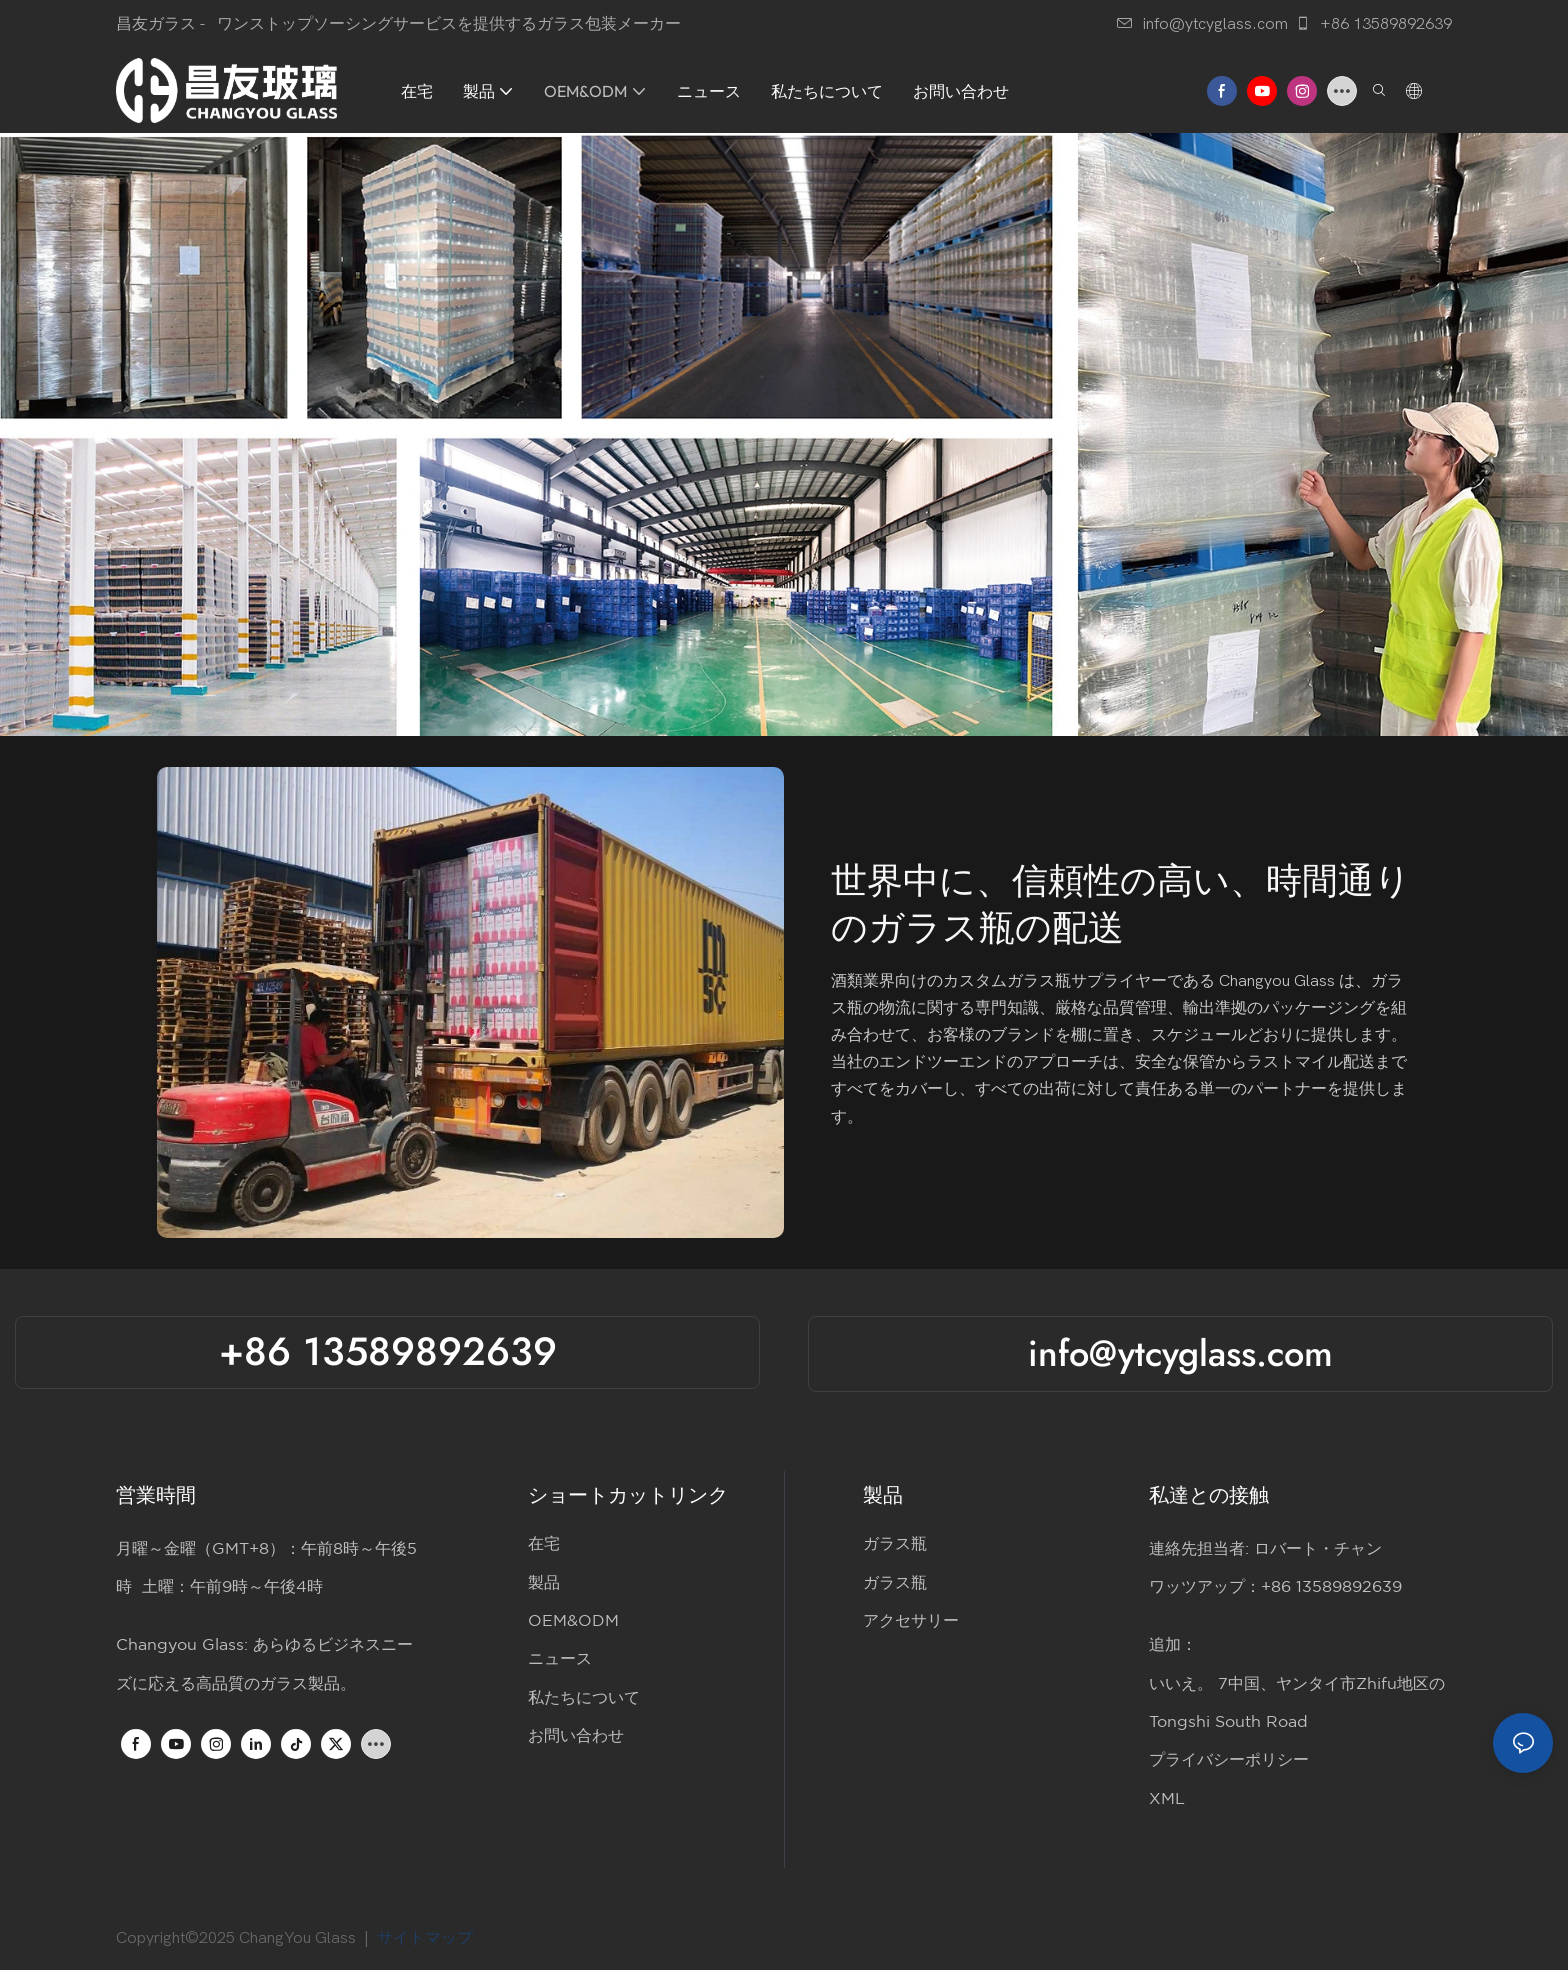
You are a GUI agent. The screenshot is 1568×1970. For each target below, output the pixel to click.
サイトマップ (429, 1938)
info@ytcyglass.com (1202, 24)
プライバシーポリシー (1229, 1760)
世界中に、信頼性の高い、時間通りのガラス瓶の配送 (1121, 905)
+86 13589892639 (1373, 24)
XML (1167, 1799)
